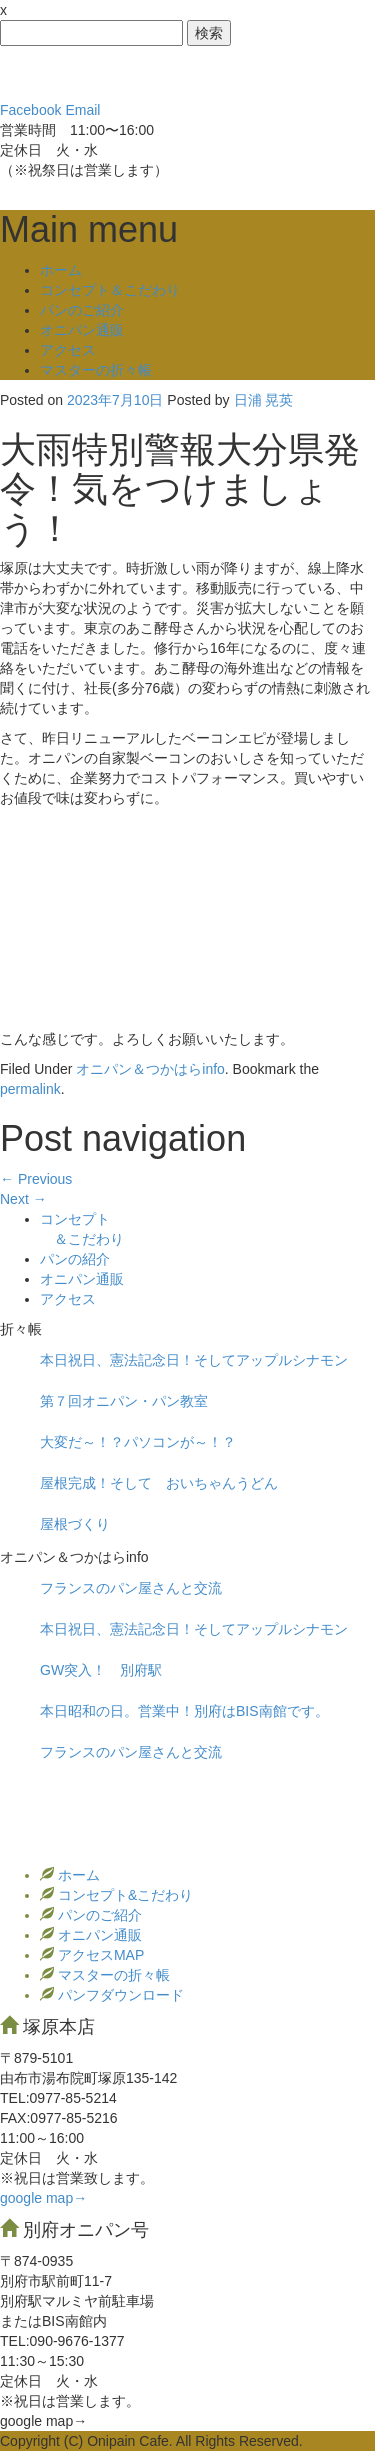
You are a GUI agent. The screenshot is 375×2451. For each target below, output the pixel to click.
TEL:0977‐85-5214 (58, 2098)
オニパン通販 (82, 330)
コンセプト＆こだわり (110, 290)
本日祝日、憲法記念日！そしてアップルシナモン (194, 1360)
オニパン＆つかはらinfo (150, 1069)
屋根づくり (75, 1524)
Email (82, 110)
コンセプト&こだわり (123, 1895)
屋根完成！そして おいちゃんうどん (159, 1483)
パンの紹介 (75, 1259)
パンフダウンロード (119, 1995)
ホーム (61, 270)
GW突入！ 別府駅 (108, 1670)
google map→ (43, 2198)
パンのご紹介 (82, 310)
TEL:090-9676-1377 (62, 2341)
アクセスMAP (99, 1955)
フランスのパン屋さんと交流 (131, 1588)
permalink (30, 1089)
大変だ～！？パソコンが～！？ (138, 1442)
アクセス (68, 350)
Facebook (30, 110)
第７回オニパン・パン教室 (124, 1401)
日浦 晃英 (264, 400)
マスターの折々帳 (96, 370)
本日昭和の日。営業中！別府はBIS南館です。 (184, 1711)
